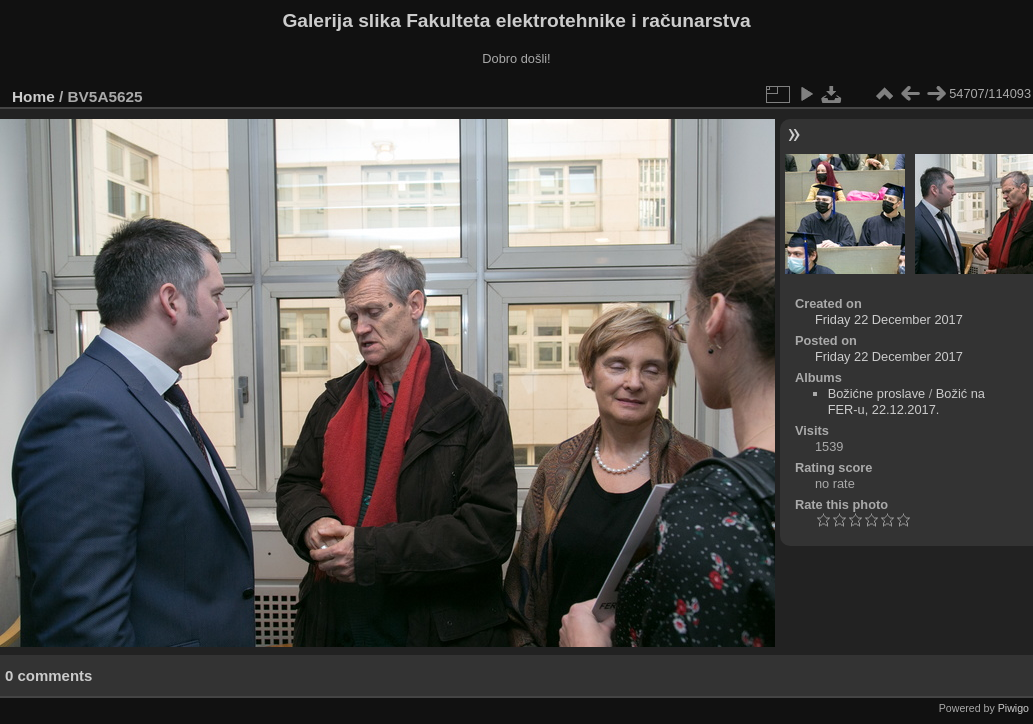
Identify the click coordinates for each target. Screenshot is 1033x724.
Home (33, 96)
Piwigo (1013, 708)
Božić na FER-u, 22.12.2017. (906, 401)
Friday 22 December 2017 (889, 319)
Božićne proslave (876, 393)
